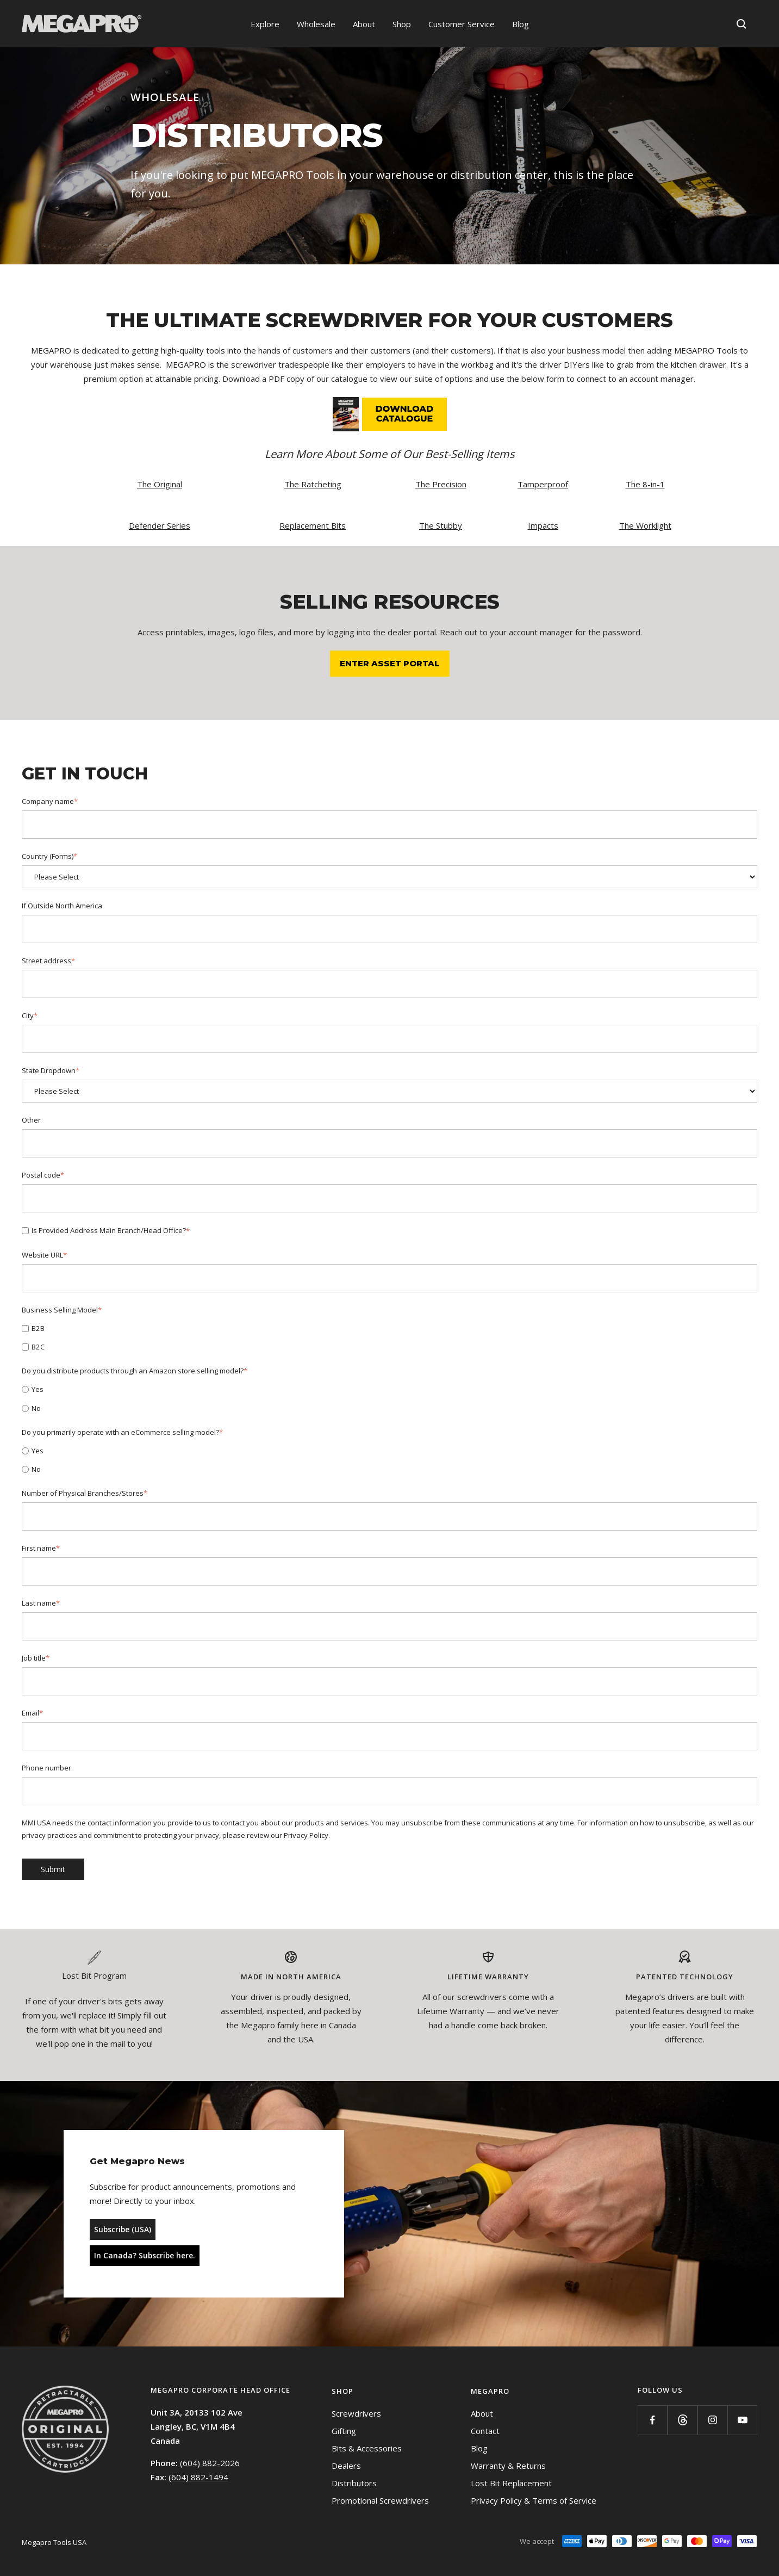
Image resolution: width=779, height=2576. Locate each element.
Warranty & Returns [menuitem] (508, 2465)
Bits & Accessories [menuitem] (367, 2448)
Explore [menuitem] (265, 23)
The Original (159, 484)
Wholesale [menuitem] (316, 23)
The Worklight (645, 525)
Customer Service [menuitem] (461, 23)
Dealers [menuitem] (346, 2465)
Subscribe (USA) (122, 2229)
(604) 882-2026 (210, 2462)
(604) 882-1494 (198, 2477)
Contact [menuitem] (485, 2430)
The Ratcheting (312, 484)
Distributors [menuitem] (354, 2483)
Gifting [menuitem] (344, 2430)
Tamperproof (543, 484)
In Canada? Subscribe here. (144, 2255)
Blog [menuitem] (520, 23)
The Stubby (440, 525)
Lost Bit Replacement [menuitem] (511, 2483)
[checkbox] (389, 1337)
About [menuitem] (364, 23)
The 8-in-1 (645, 484)
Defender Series (159, 525)
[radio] (389, 1389)
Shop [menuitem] (401, 23)
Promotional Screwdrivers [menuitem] (380, 2500)
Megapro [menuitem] (490, 2391)
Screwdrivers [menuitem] (356, 2413)
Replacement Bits (312, 525)
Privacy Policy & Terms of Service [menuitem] (533, 2500)
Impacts (543, 525)
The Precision (440, 484)
